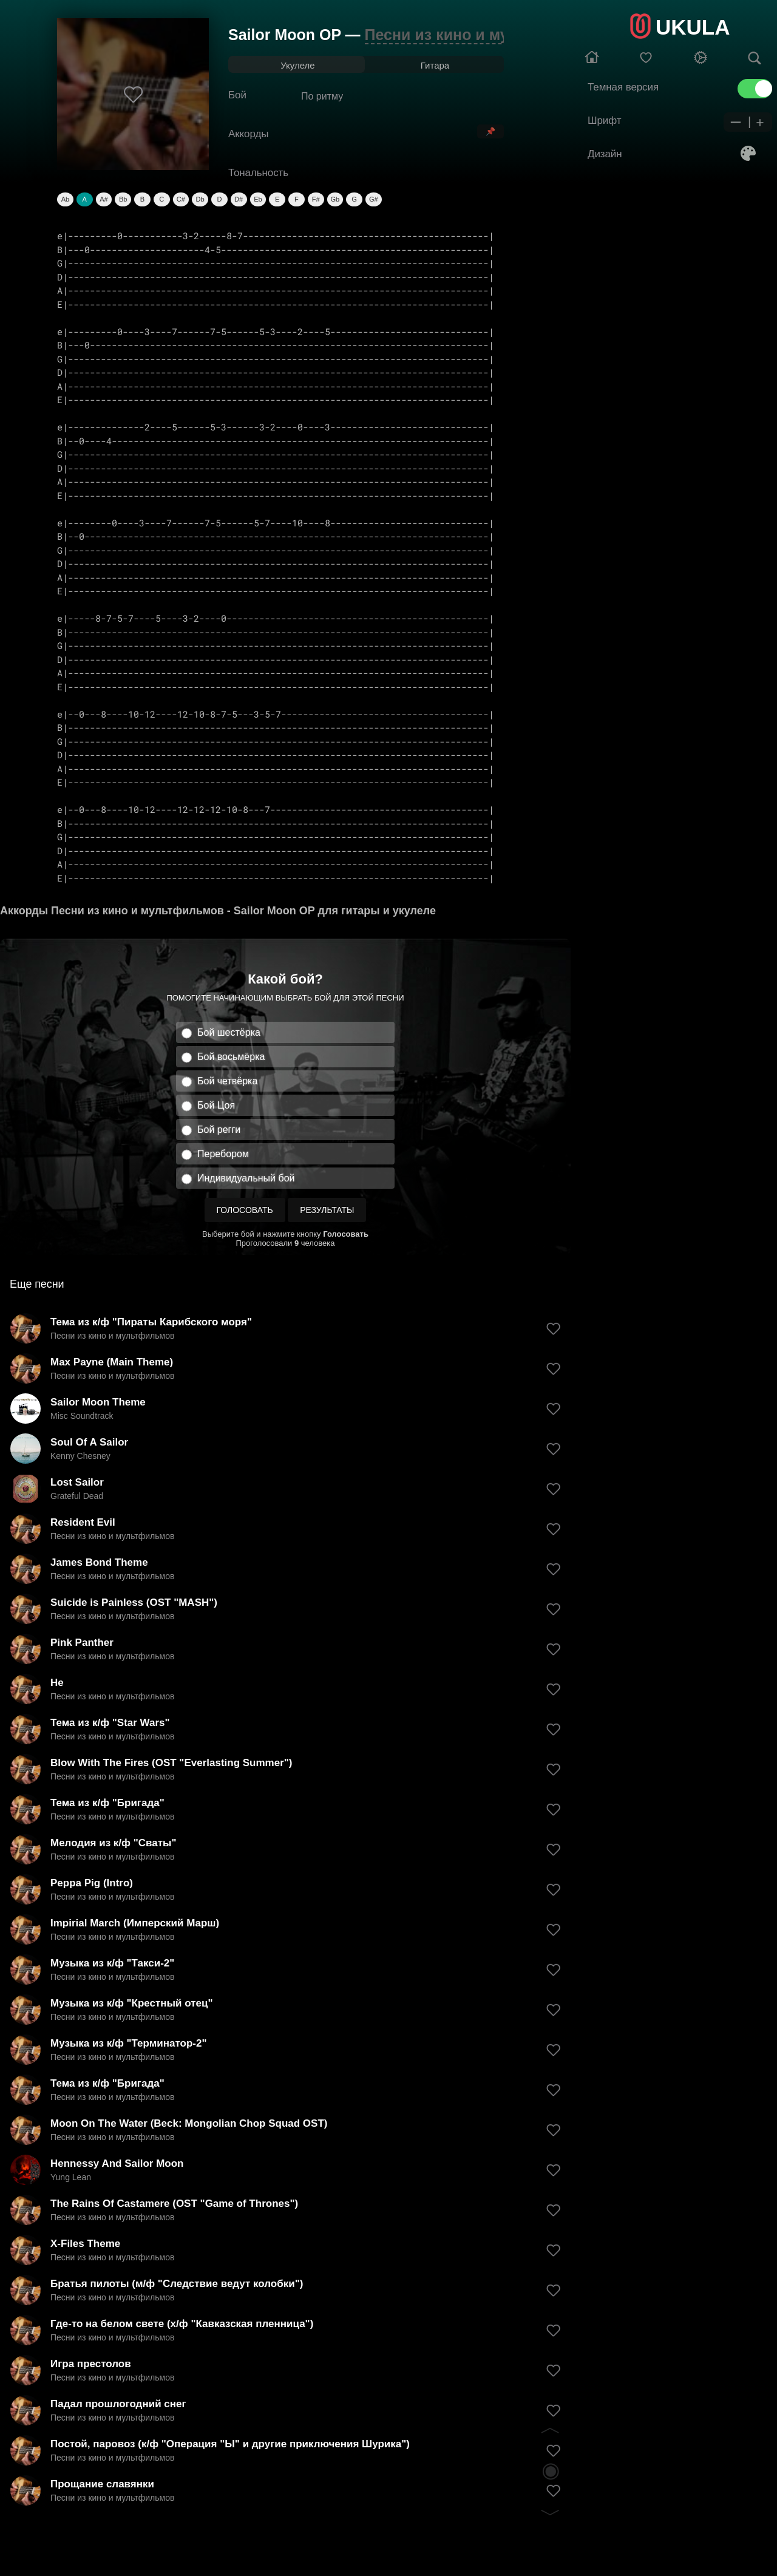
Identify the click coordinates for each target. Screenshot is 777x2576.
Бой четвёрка (227, 1081)
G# (373, 199)
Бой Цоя (216, 1105)
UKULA (693, 27)
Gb (335, 199)
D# (238, 199)
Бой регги (218, 1129)
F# (316, 199)
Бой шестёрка (228, 1032)
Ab (65, 199)
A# (103, 199)
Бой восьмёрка (231, 1057)
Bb (123, 199)
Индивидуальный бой (246, 1178)
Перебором (223, 1154)
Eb (258, 199)
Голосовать (245, 1210)
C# (181, 199)
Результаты (327, 1210)
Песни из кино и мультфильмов (485, 34)
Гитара (435, 65)
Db (200, 199)
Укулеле (297, 65)
